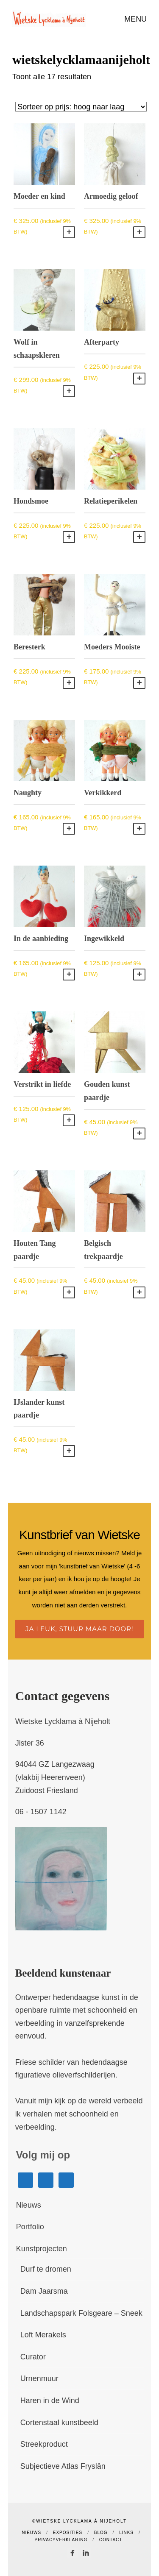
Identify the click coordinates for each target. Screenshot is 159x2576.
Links (126, 2532)
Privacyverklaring (61, 2539)
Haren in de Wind (49, 2400)
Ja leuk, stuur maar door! (79, 1629)
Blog (101, 2532)
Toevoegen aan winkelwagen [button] (69, 232)
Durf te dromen (45, 2269)
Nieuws (28, 2205)
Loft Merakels (43, 2335)
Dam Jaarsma (44, 2291)
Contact (111, 2539)
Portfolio (30, 2226)
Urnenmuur (39, 2378)
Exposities (67, 2532)
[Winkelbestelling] (81, 107)
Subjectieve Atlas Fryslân (63, 2466)
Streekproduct (44, 2444)
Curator (33, 2357)
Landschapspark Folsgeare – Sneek (81, 2313)
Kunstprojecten (41, 2249)
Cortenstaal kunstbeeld (59, 2422)
